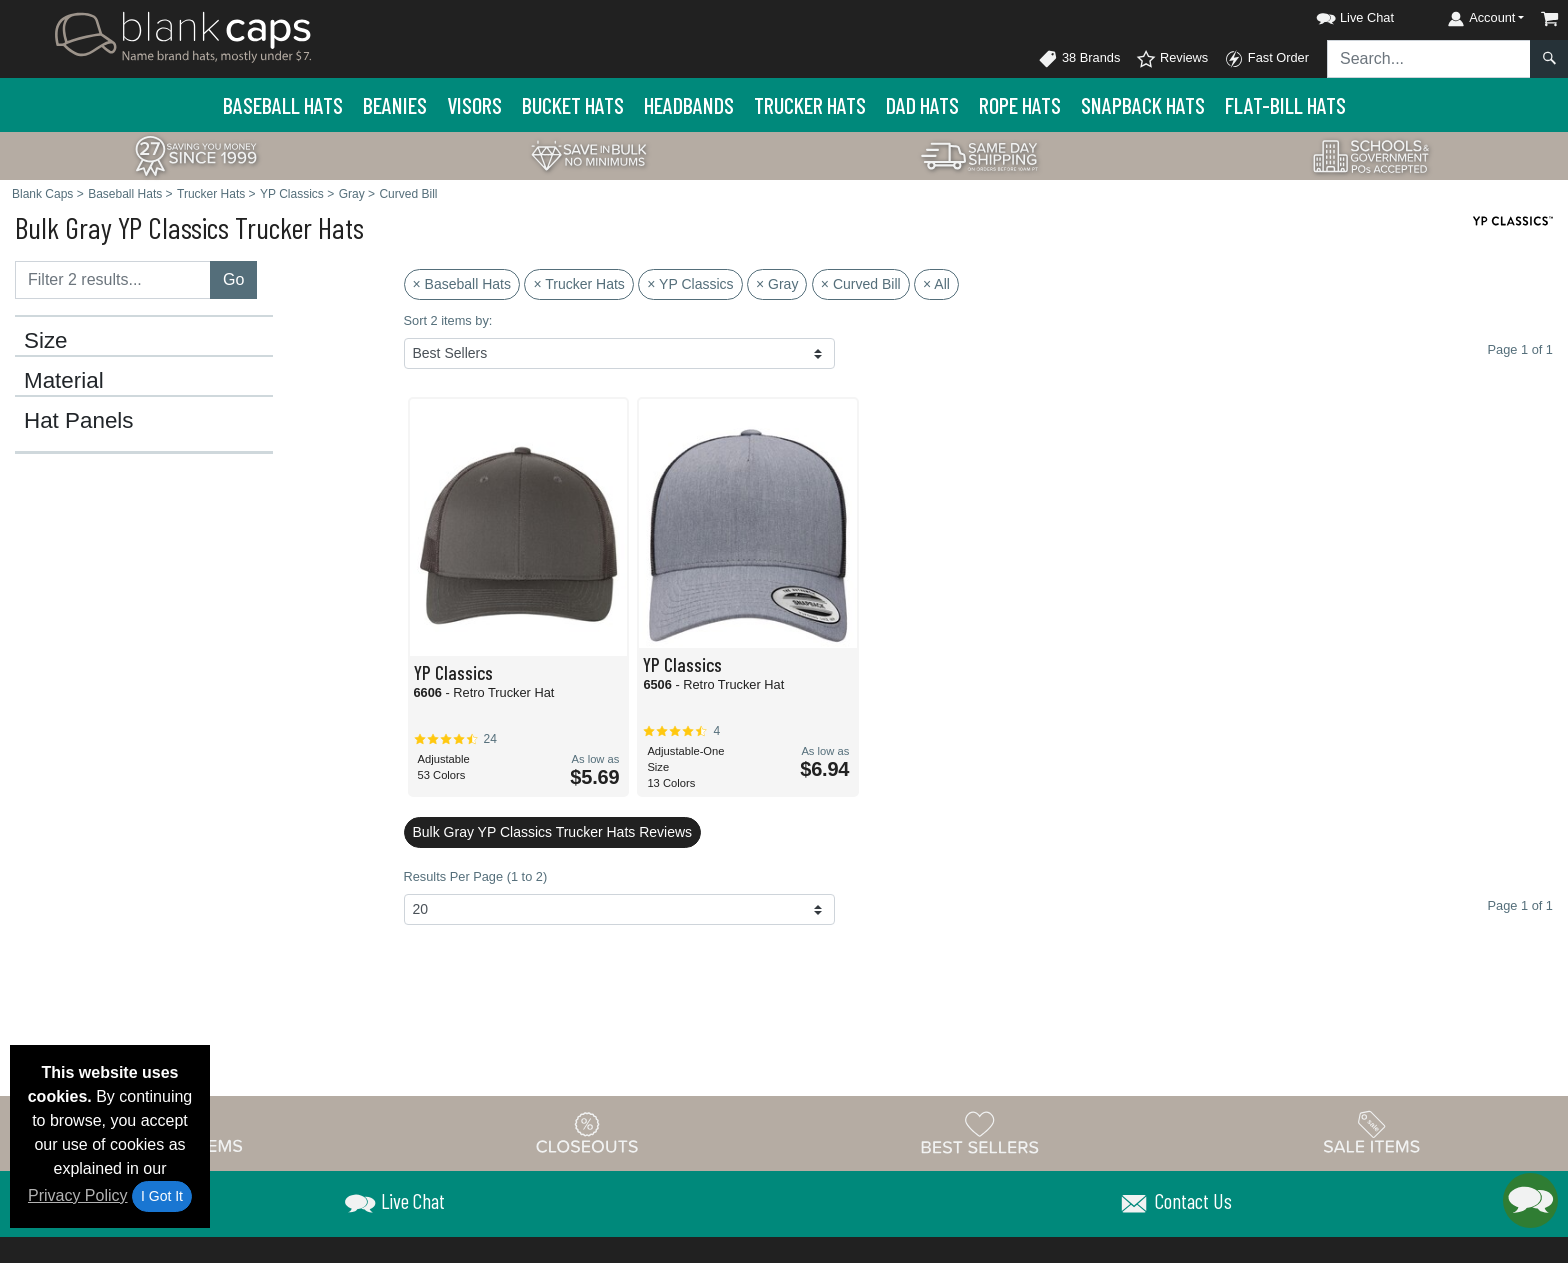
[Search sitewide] (1429, 59)
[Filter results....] (113, 280)
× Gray (777, 284)
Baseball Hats (283, 105)
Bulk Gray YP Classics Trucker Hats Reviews (553, 832)
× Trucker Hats (578, 284)
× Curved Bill (861, 284)
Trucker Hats (810, 105)
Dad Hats (922, 105)
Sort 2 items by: (448, 320)
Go (233, 279)
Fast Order (1266, 59)
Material (64, 381)
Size (46, 341)
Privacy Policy (78, 1195)
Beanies (395, 105)
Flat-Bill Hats (1285, 105)
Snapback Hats (1143, 105)
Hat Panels (79, 421)
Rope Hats (1020, 105)
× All (936, 284)
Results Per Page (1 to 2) (476, 876)
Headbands (689, 105)
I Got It (162, 1196)
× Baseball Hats (462, 284)
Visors (474, 105)
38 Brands (1079, 59)
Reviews (1172, 59)
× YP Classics (690, 284)
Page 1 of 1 (1520, 905)
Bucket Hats (573, 105)
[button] (1337, 14)
